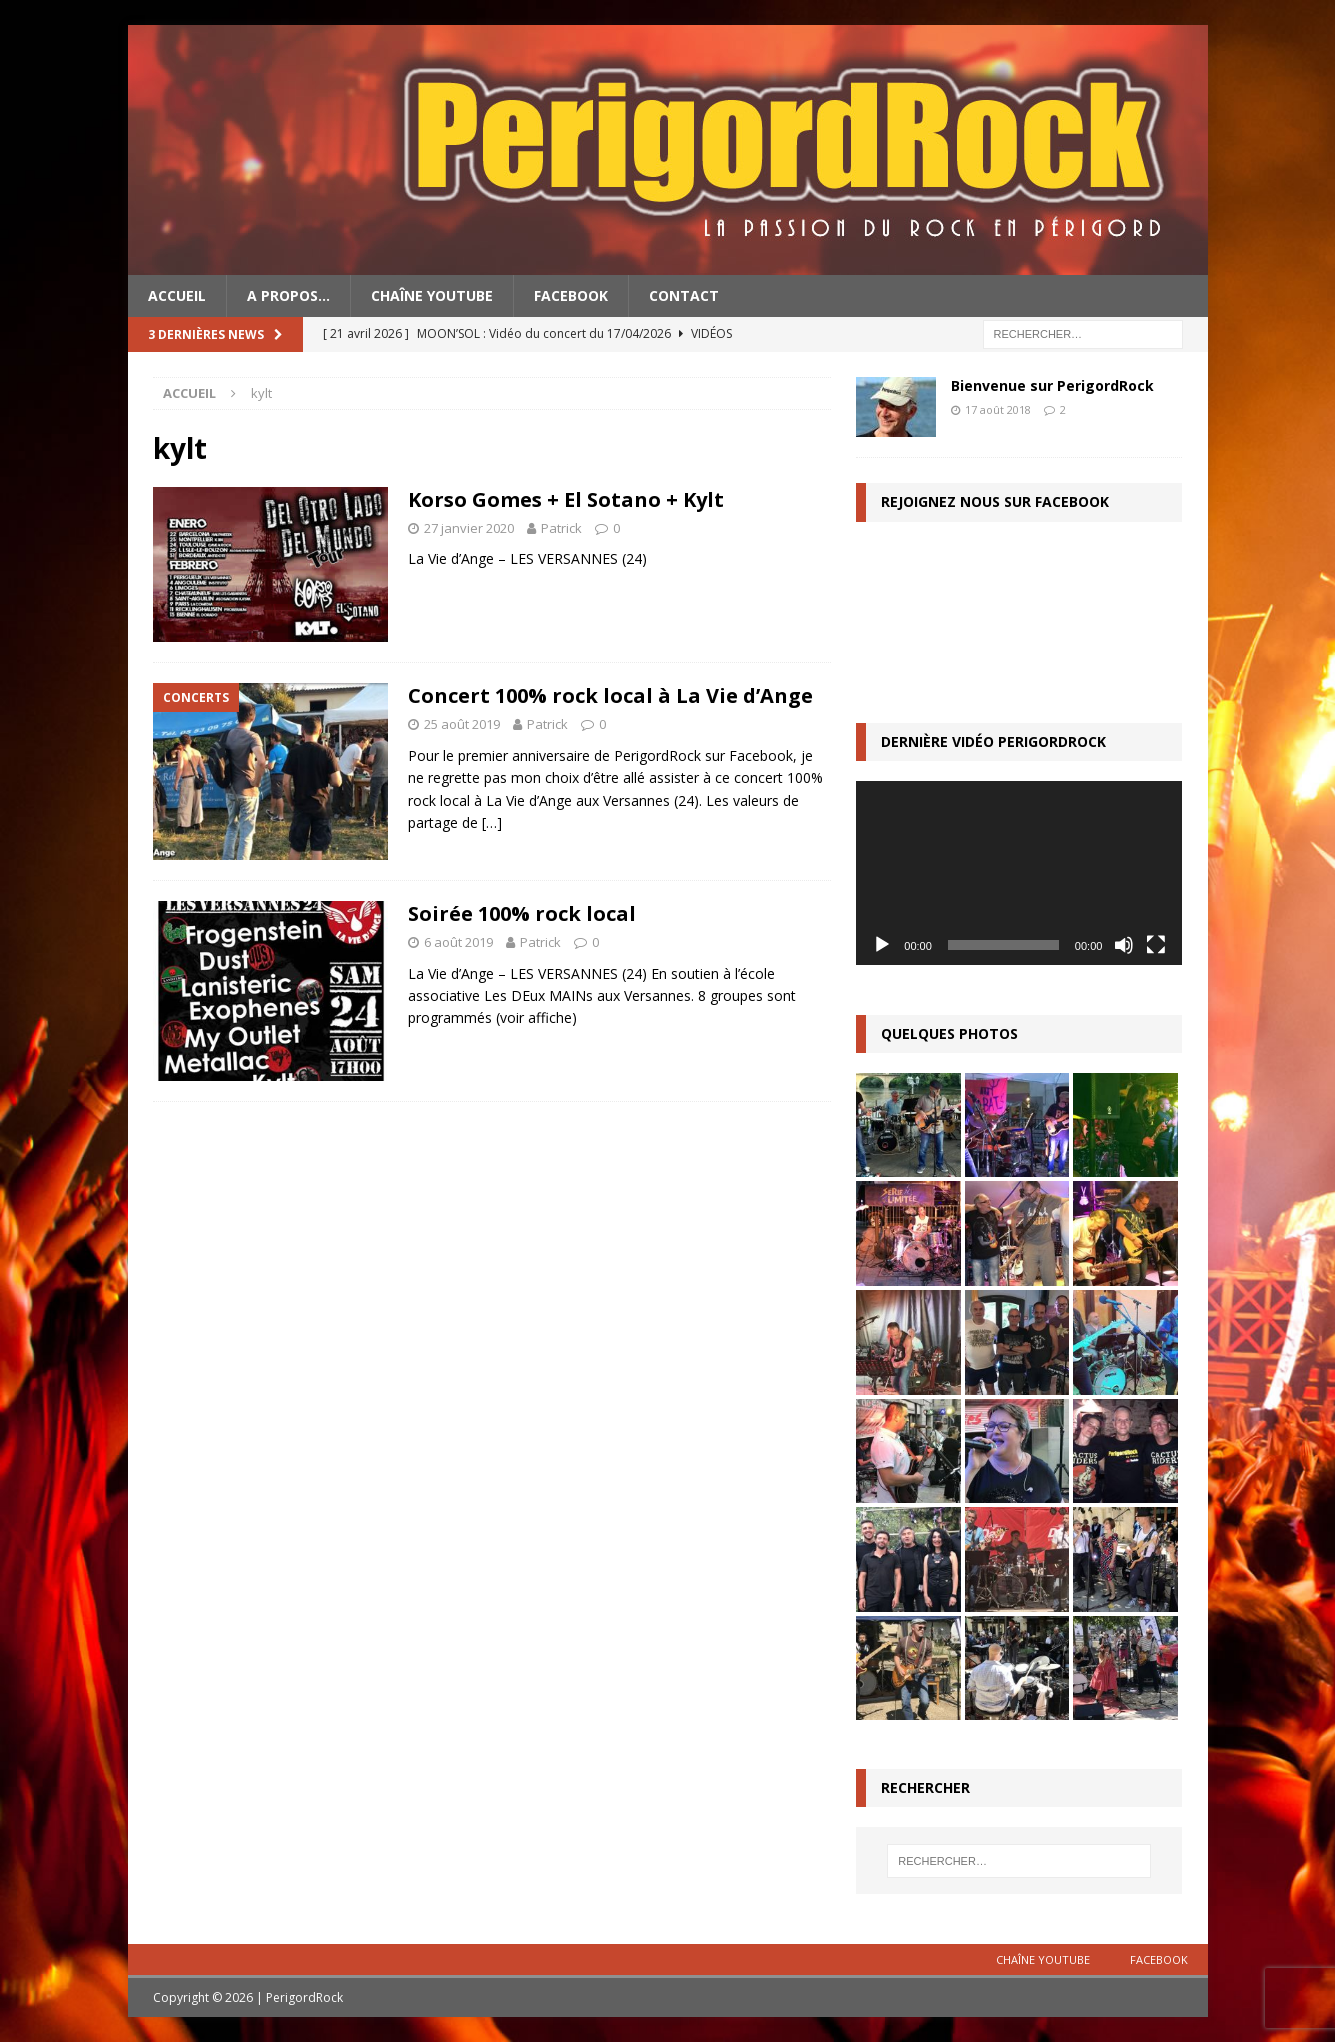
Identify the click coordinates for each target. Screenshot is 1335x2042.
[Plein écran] (1156, 945)
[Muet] (1124, 945)
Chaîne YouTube (432, 295)
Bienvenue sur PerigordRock (1052, 385)
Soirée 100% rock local (522, 913)
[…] (492, 822)
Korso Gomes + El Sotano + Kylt (566, 499)
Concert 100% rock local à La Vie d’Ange (610, 695)
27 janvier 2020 (469, 528)
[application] (1019, 872)
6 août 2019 (458, 942)
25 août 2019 (462, 724)
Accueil (177, 295)
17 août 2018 (998, 409)
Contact (684, 295)
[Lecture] (882, 945)
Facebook (571, 295)
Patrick (561, 528)
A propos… (288, 295)
